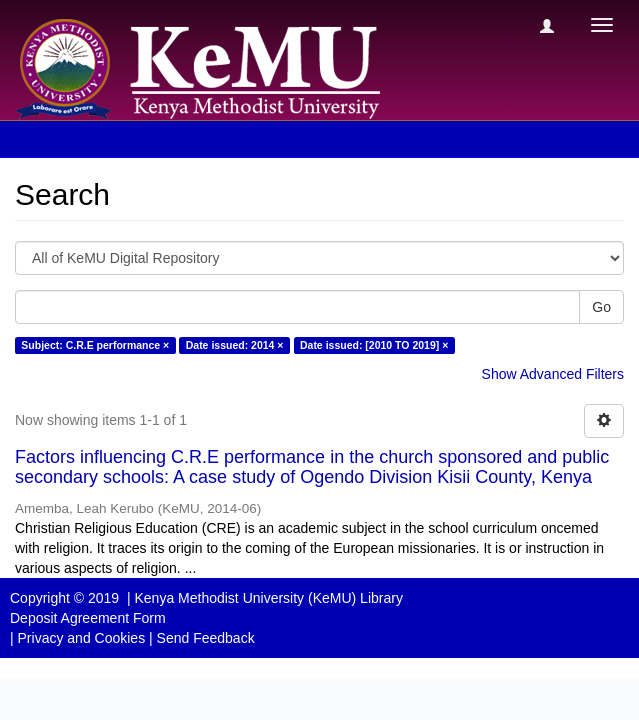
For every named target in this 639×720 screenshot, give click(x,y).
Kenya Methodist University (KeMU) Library (268, 598)
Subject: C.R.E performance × (95, 345)
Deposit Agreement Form (88, 618)
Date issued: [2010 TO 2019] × (374, 345)
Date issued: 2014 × (235, 345)
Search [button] (59, 139)
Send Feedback (206, 638)
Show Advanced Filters (553, 374)
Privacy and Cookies (82, 638)
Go (601, 307)
